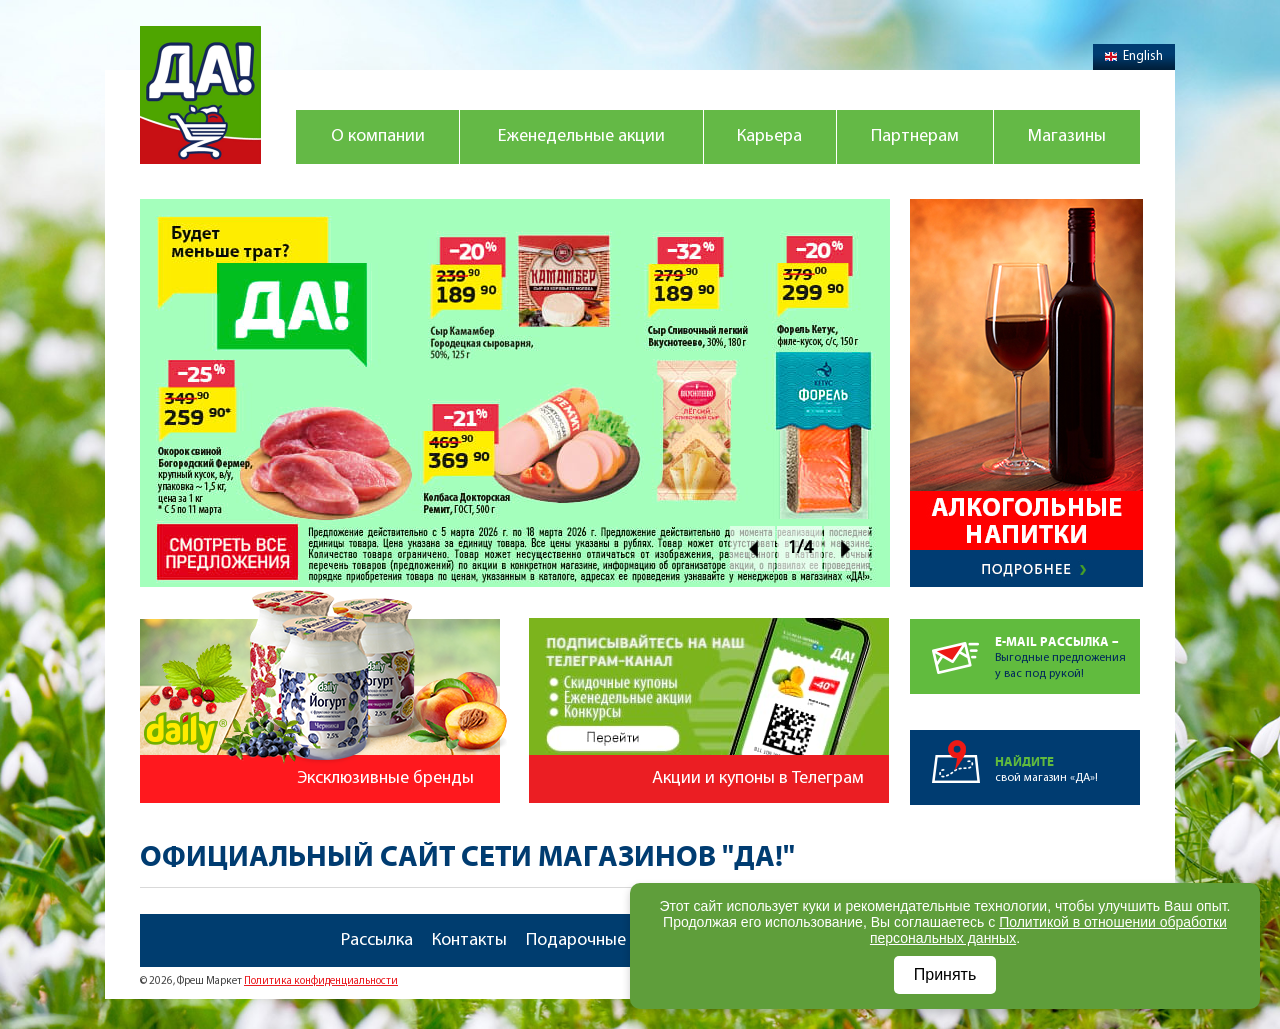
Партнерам (915, 136)
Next (846, 548)
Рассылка (377, 940)
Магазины (1067, 136)
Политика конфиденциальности (321, 981)
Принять (945, 974)
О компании (378, 136)
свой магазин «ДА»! (1067, 757)
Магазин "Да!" (200, 95)
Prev (752, 548)
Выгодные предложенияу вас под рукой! (1067, 649)
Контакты (469, 940)
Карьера (769, 136)
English (1134, 56)
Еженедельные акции (581, 136)
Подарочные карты (602, 940)
